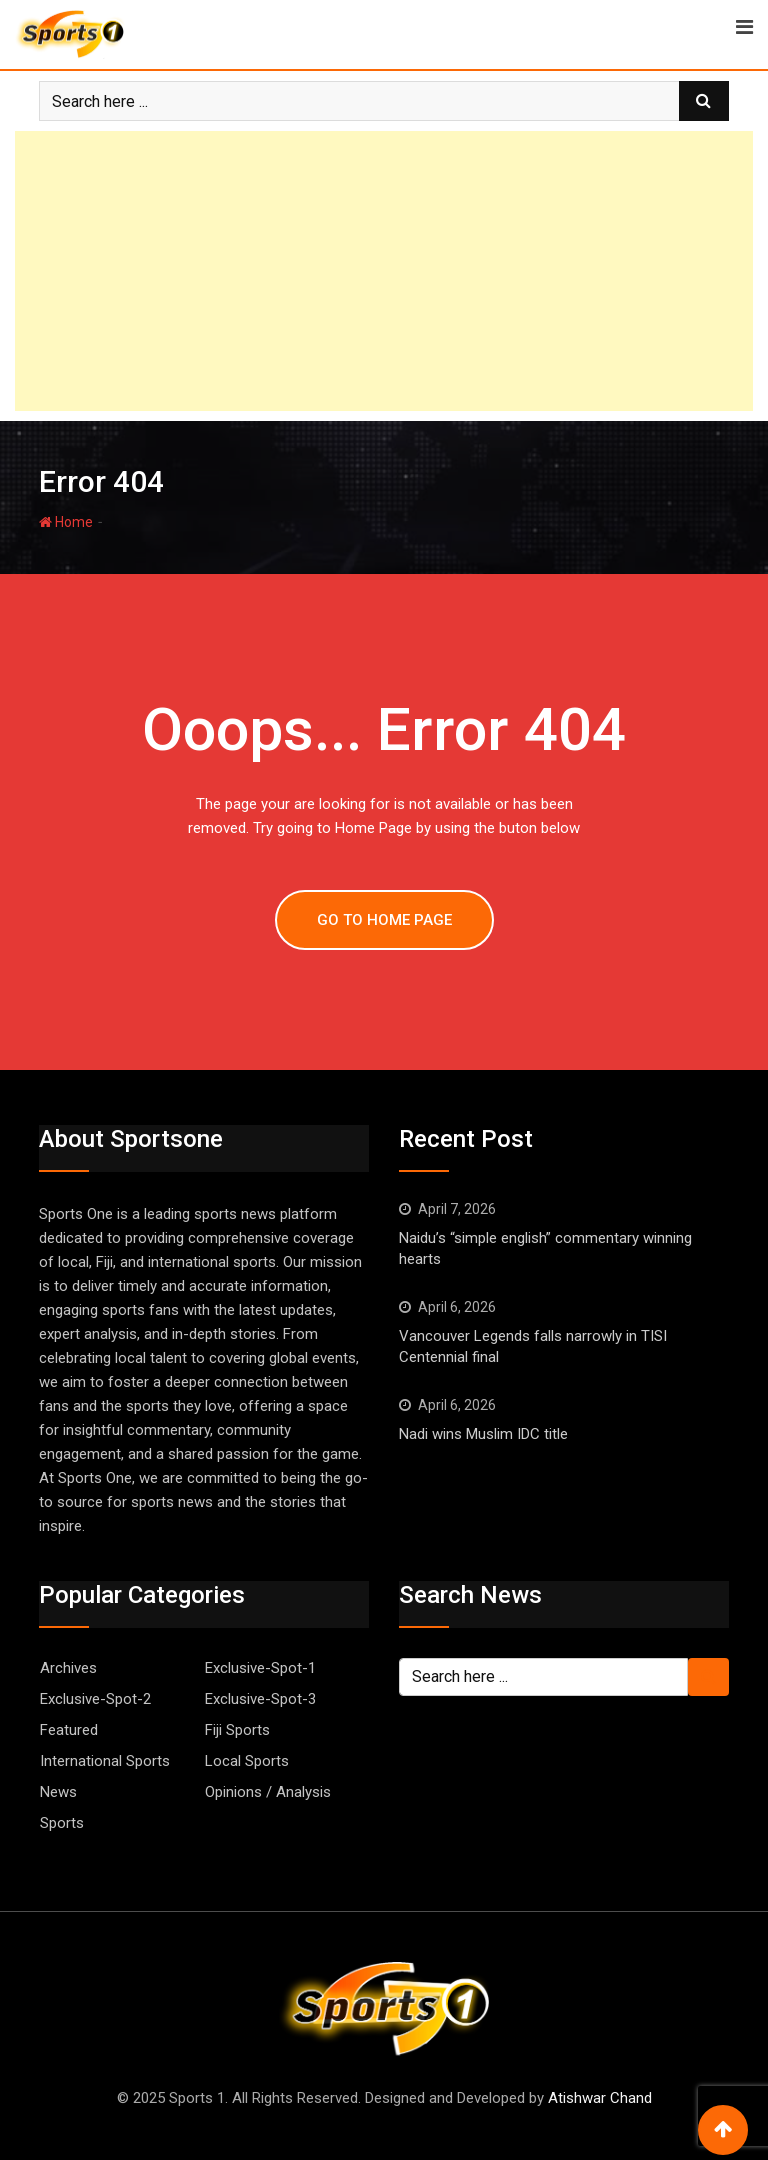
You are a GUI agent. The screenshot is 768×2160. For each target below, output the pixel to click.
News (58, 1792)
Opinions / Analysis (268, 1792)
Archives (68, 1668)
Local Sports (247, 1761)
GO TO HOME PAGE (384, 920)
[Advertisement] (384, 271)
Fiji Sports (237, 1730)
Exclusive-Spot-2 (95, 1699)
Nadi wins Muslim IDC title (483, 1434)
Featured (69, 1730)
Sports (62, 1823)
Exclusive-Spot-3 (260, 1699)
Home (66, 522)
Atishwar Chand (600, 2098)
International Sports (105, 1761)
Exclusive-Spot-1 (260, 1668)
